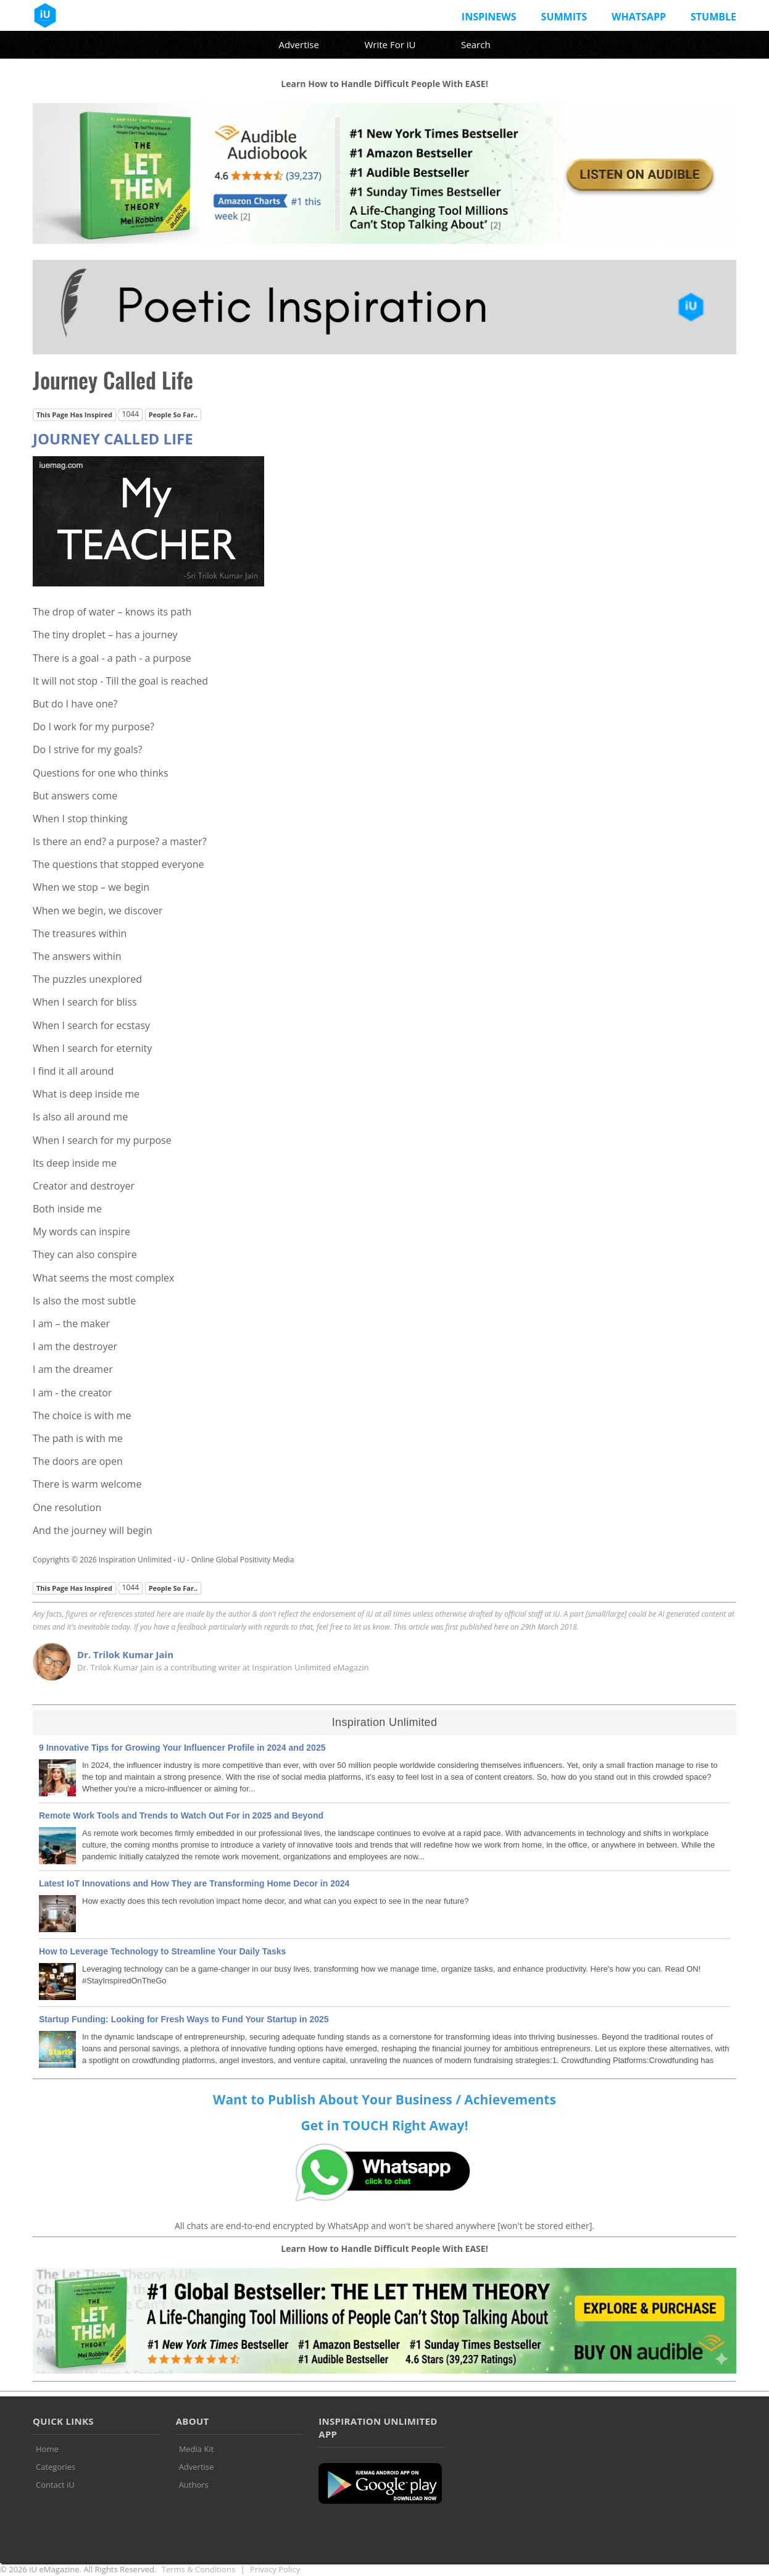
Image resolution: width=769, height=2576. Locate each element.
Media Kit (196, 2448)
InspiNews (489, 16)
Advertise (298, 44)
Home (47, 2448)
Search (476, 44)
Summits (564, 16)
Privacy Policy (275, 2569)
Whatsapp (639, 16)
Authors (194, 2484)
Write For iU (389, 44)
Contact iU (55, 2484)
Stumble (713, 16)
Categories (55, 2466)
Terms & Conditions (198, 2569)
